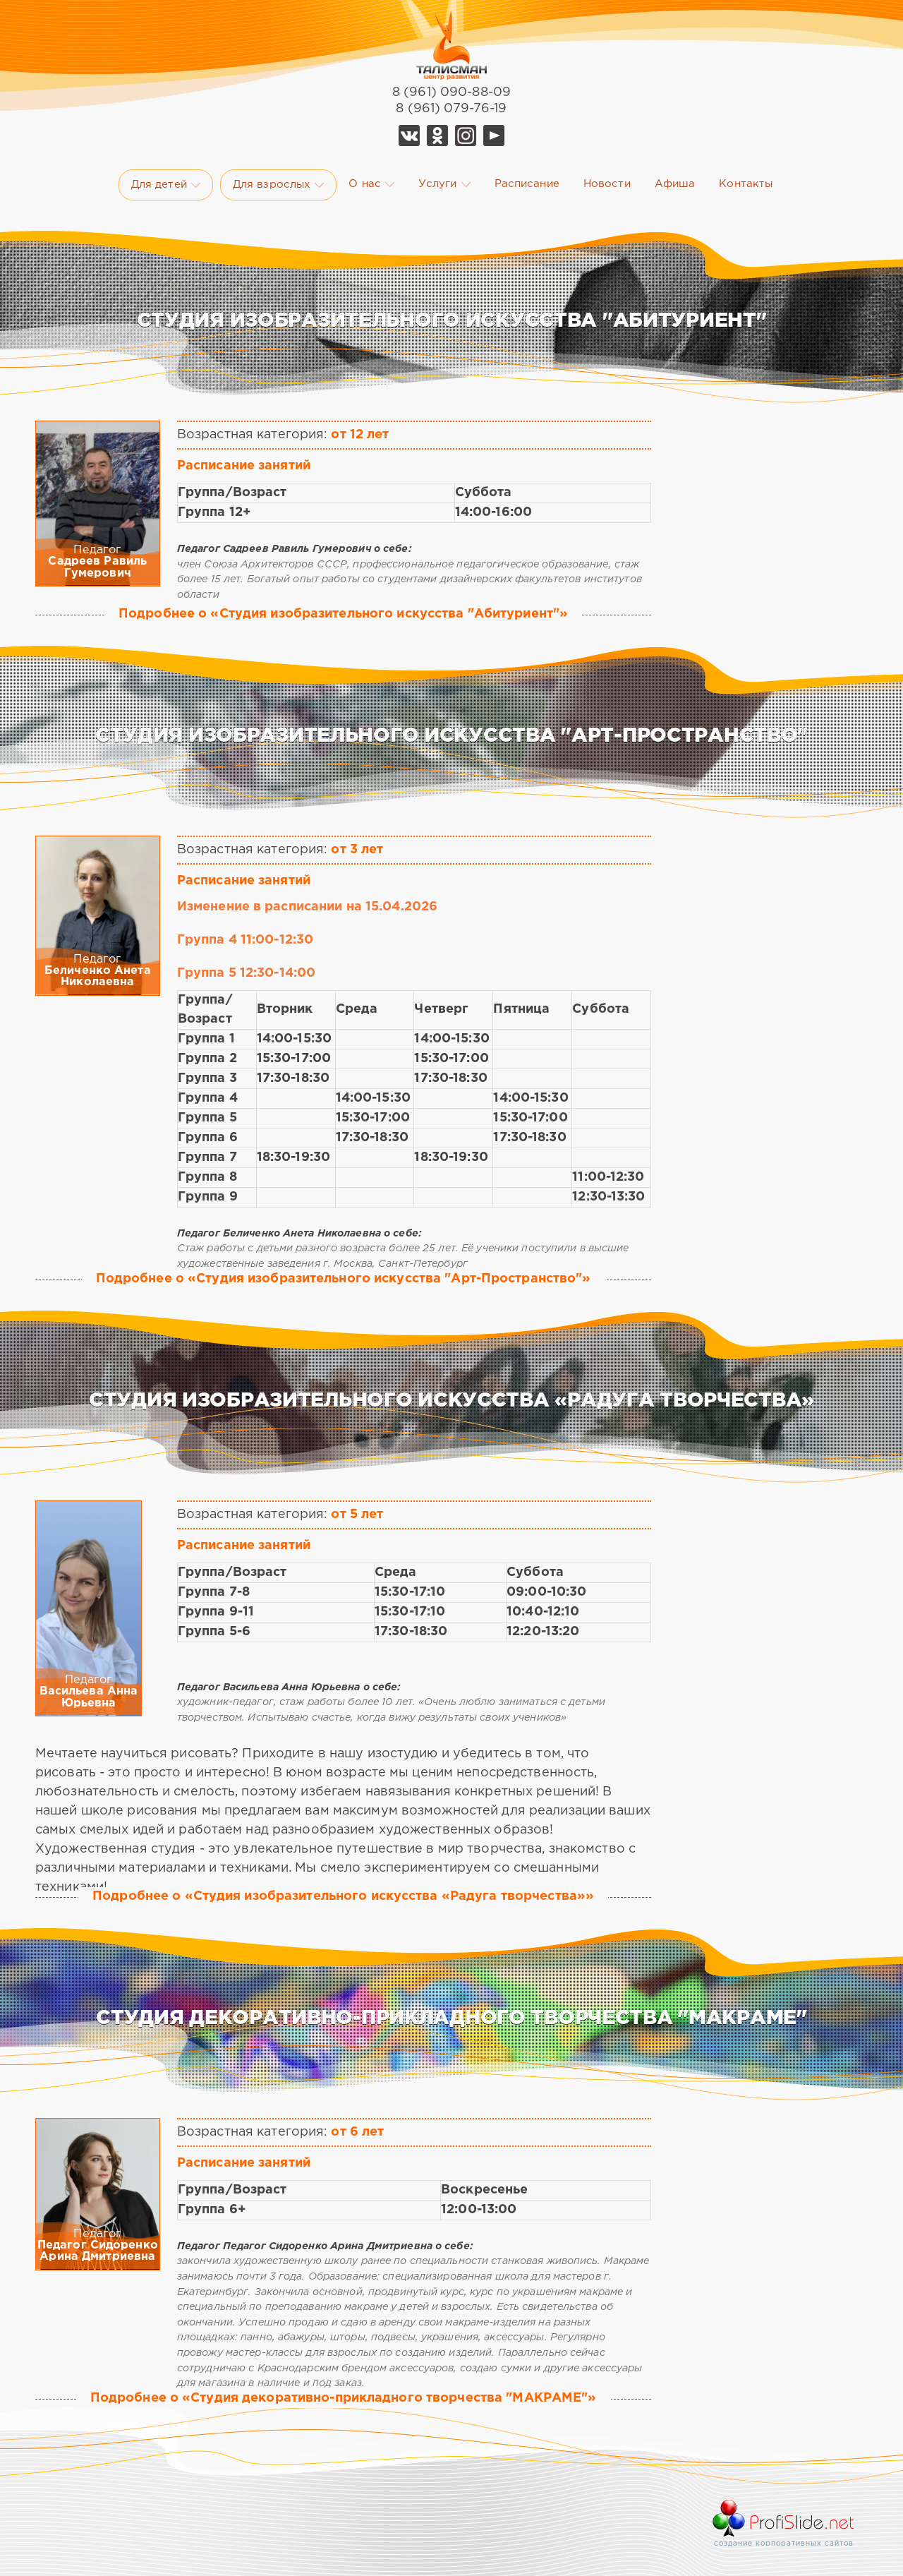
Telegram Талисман (465, 135)
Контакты (745, 183)
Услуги (444, 184)
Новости (607, 183)
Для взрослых (278, 185)
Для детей (165, 185)
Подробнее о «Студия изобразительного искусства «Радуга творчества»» (343, 1896)
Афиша (675, 183)
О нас (371, 184)
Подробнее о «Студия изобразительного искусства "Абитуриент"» (343, 614)
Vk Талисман (409, 135)
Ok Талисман (437, 135)
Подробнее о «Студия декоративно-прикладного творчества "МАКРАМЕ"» (343, 2398)
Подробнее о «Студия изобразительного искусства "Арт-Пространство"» (343, 1278)
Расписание (527, 183)
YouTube (493, 135)
